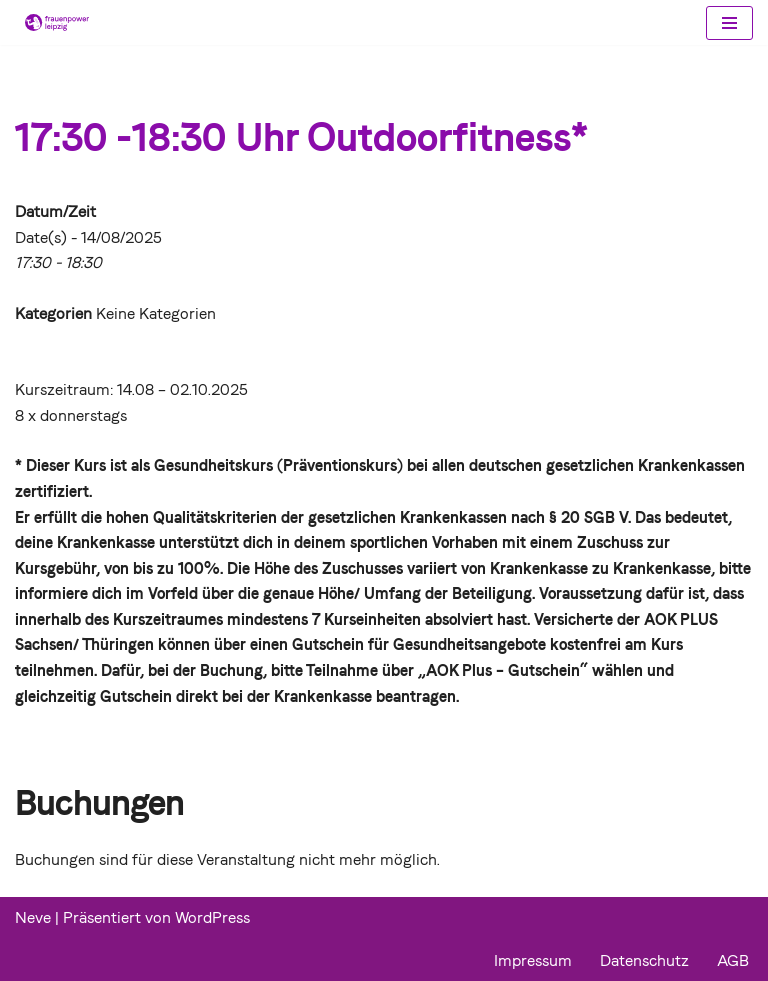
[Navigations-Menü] (729, 23)
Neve (33, 917)
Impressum (533, 960)
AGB (733, 960)
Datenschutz (644, 960)
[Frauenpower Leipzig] (52, 22)
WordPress (212, 917)
